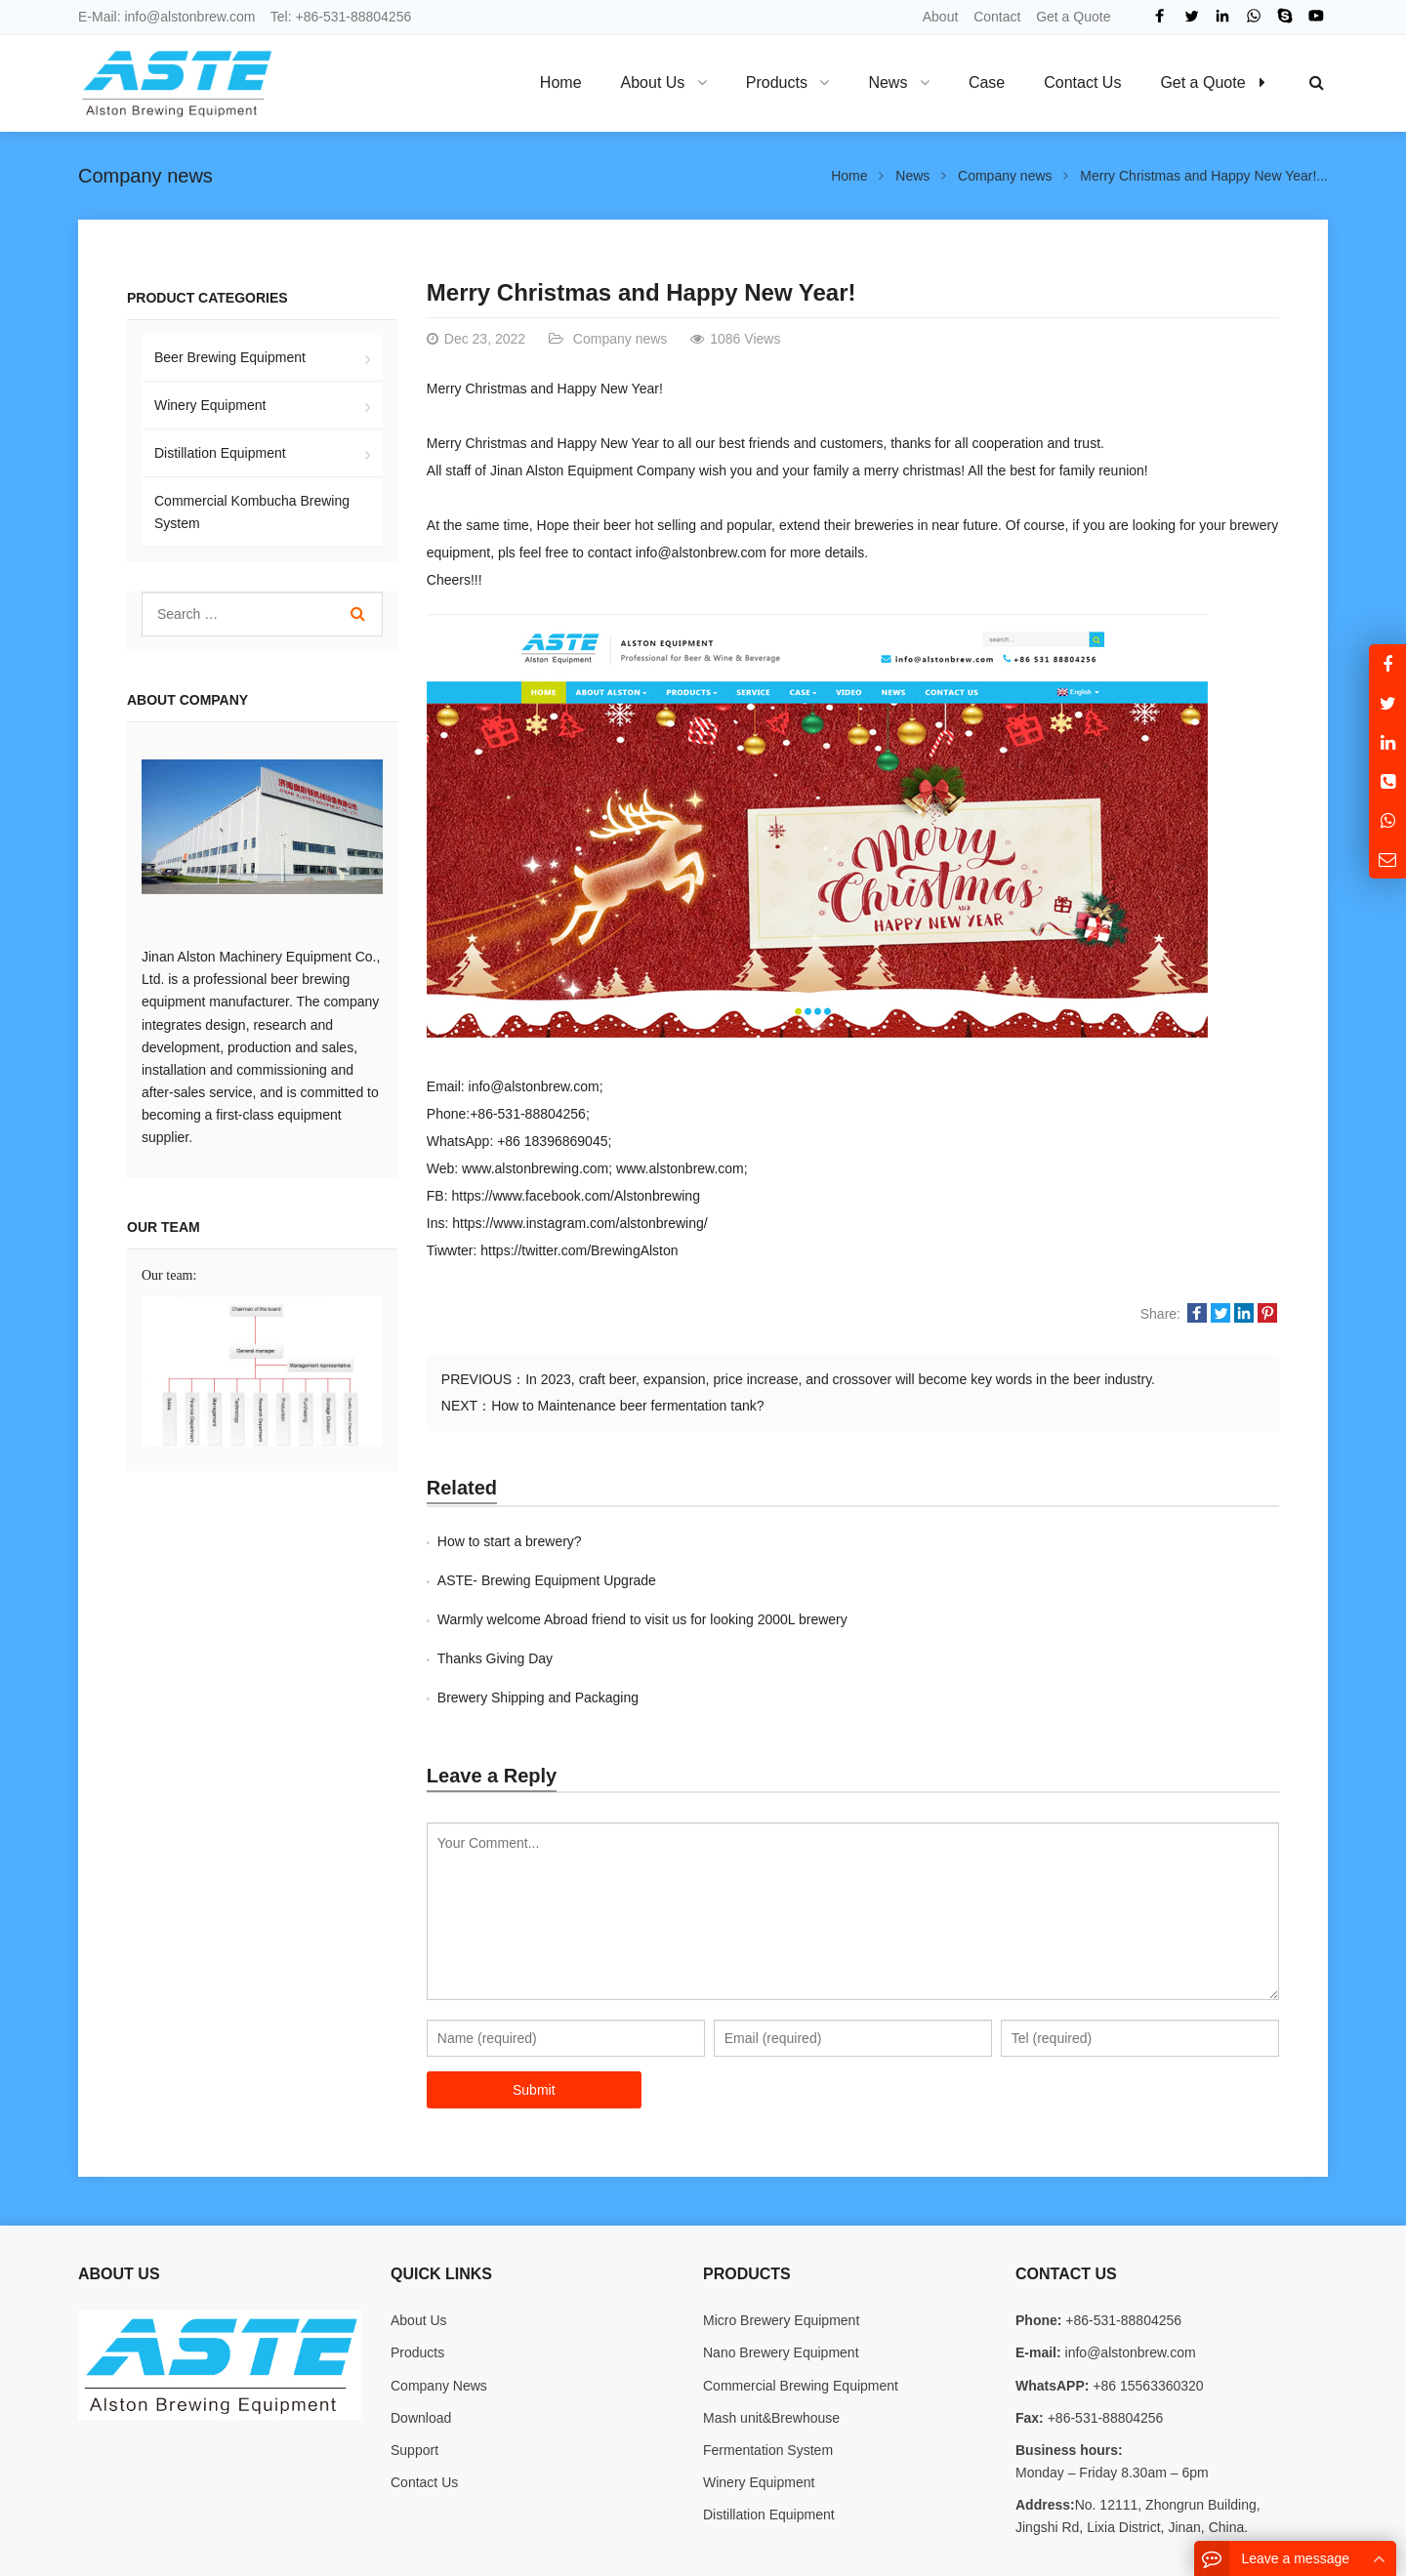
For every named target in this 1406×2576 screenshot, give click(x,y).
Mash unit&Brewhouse (771, 2340)
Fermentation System (768, 2372)
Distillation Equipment (220, 453)
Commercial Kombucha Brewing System (252, 512)
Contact (996, 16)
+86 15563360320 (1146, 2307)
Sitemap (1184, 2549)
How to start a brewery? (509, 1541)
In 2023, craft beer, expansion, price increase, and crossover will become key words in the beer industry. (840, 1379)
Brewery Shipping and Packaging (538, 1619)
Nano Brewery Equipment (781, 2274)
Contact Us (424, 2404)
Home (561, 82)
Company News (439, 2307)
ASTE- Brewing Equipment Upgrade (972, 1541)
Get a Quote (1073, 16)
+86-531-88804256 (354, 16)
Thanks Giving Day (920, 1580)
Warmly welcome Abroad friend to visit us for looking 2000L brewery (642, 1580)
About (941, 16)
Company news (145, 175)
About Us (419, 2242)
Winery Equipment (210, 405)
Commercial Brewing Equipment (800, 2307)
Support (414, 2372)
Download (421, 2340)
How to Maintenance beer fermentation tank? (627, 1405)
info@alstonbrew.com (189, 16)
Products (417, 2274)
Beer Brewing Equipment (230, 357)
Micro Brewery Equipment (781, 2242)
